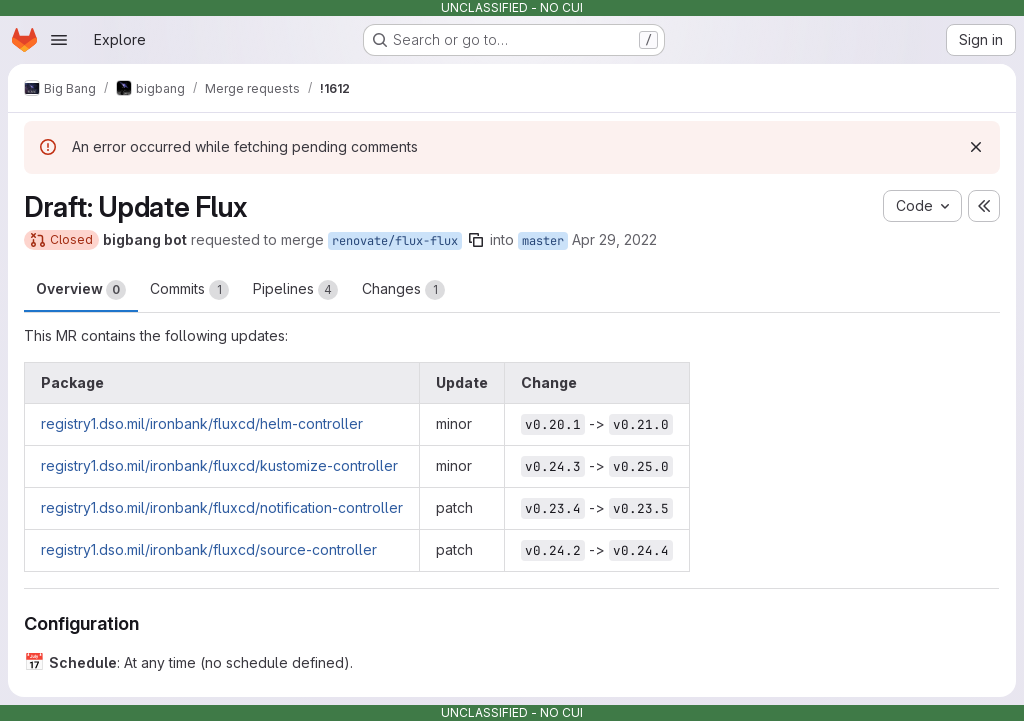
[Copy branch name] (476, 240)
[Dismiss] (976, 147)
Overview (81, 290)
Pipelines (295, 290)
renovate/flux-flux (395, 241)
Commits (189, 290)
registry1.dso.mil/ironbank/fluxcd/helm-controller (202, 423)
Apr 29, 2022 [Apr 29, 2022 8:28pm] (614, 239)
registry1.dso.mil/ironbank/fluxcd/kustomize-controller (219, 465)
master (543, 241)
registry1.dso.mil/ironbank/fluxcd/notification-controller (222, 507)
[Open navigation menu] (59, 40)
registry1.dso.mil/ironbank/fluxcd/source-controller (209, 549)
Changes (403, 290)
